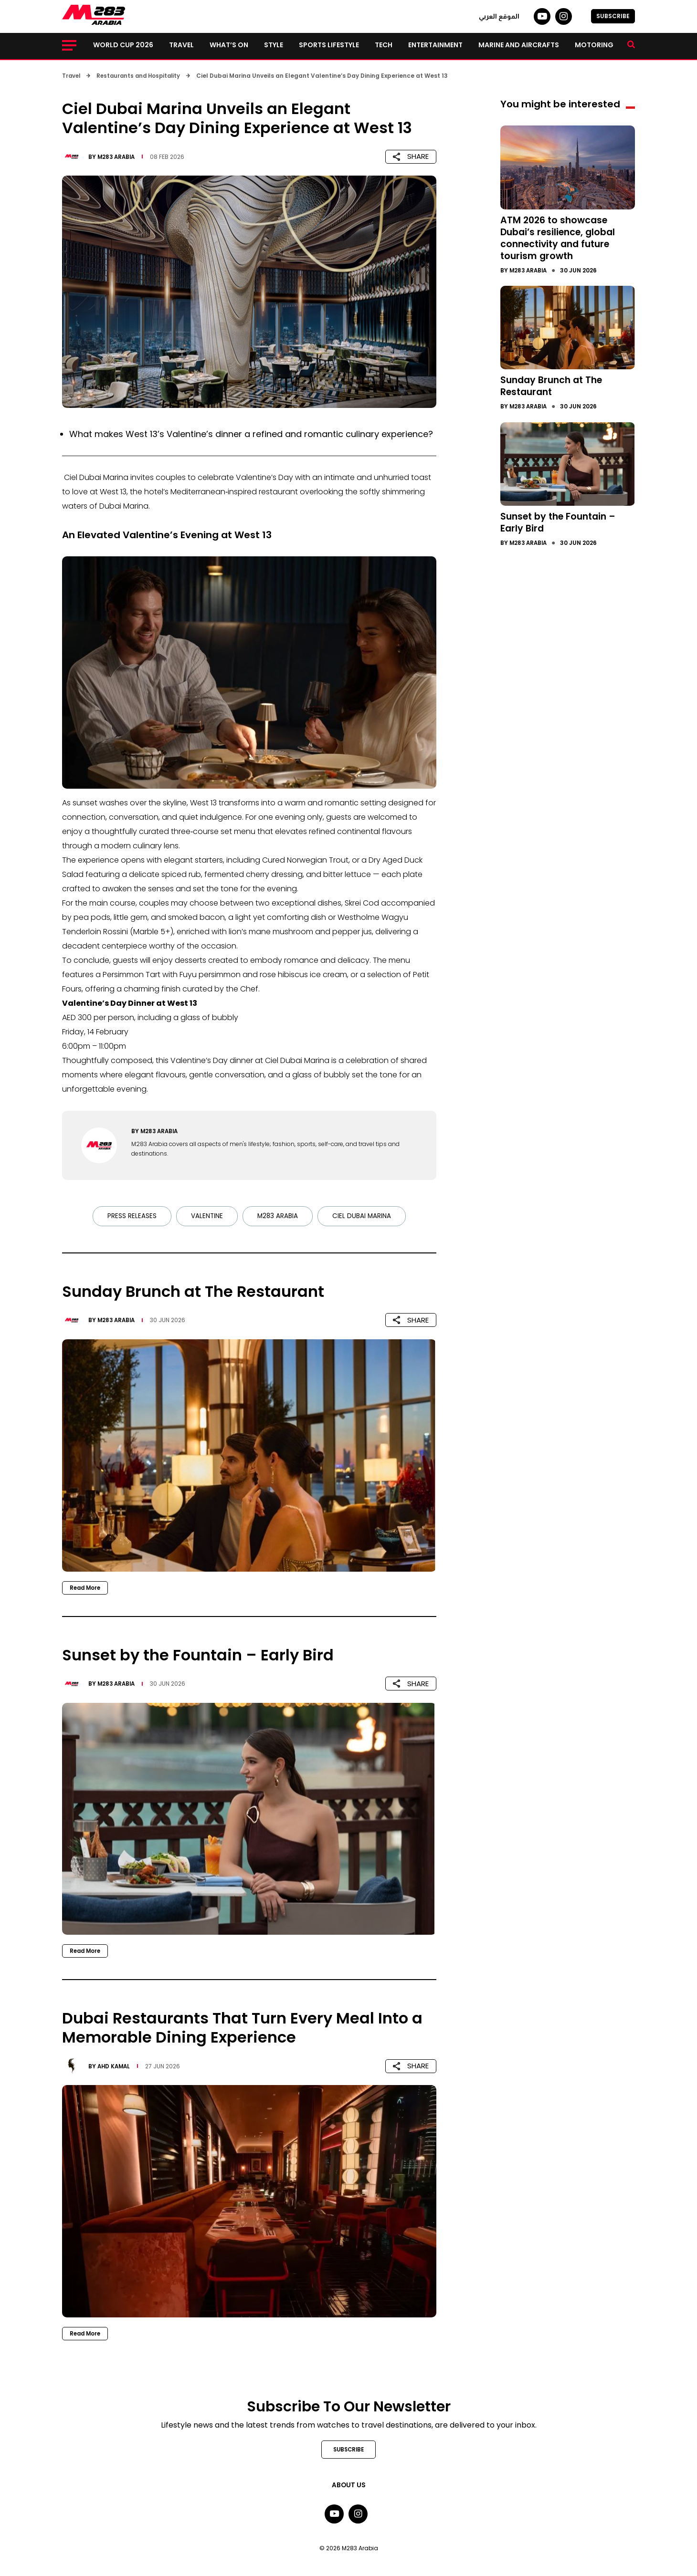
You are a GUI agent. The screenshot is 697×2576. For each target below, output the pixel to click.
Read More (86, 1588)
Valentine (206, 1216)
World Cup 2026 (123, 45)
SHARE (411, 156)
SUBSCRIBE (613, 16)
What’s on (229, 45)
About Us (348, 2486)
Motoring (594, 45)
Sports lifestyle (329, 45)
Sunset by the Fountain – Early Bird (561, 518)
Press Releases (131, 1216)
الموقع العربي (499, 16)
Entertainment (435, 45)
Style (273, 45)
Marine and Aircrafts (518, 45)
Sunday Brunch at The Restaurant (554, 383)
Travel (181, 45)
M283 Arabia (117, 156)
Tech (383, 45)
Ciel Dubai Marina (362, 1216)
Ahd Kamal (114, 2066)
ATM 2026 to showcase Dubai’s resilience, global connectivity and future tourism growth (561, 237)
